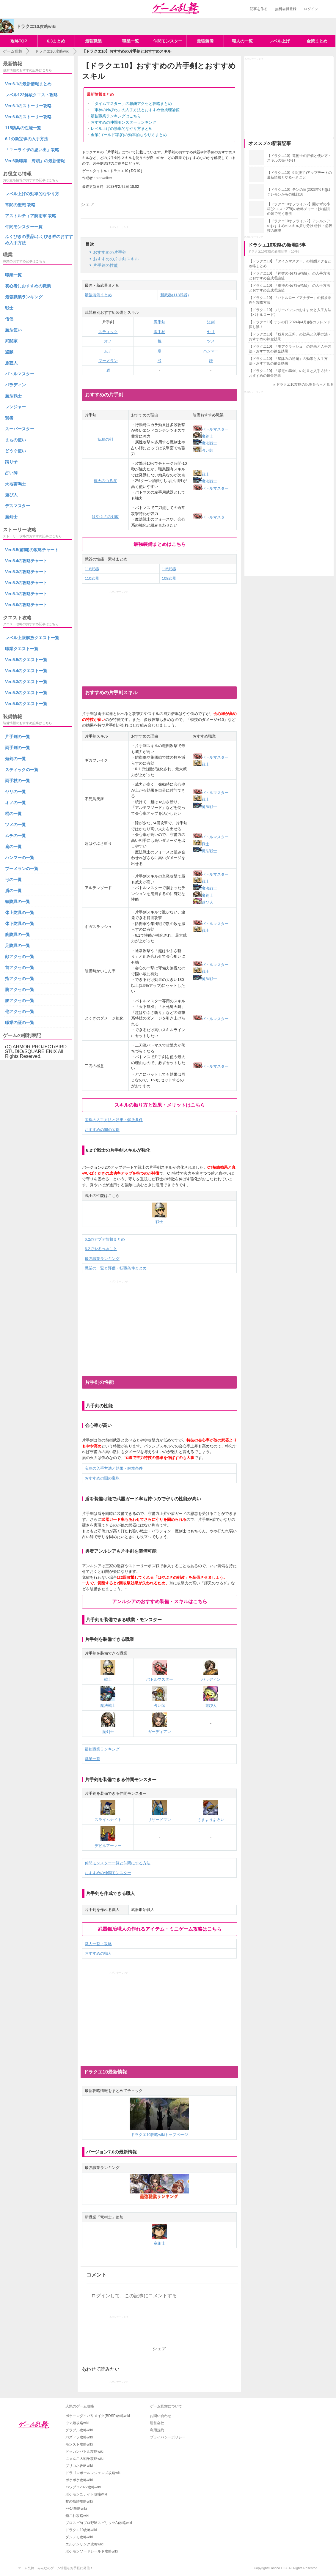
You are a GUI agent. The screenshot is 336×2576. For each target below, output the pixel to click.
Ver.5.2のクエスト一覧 (26, 692)
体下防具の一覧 (19, 923)
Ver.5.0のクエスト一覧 (26, 703)
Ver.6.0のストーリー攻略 (28, 116)
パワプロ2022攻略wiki (83, 2487)
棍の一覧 (13, 813)
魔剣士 (203, 436)
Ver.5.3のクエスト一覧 (26, 681)
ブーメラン (108, 360)
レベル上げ (279, 41)
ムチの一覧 (15, 835)
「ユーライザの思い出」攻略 (32, 149)
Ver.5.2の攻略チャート (26, 582)
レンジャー (15, 406)
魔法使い (13, 329)
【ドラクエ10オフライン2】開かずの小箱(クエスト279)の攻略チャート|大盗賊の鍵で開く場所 (298, 209)
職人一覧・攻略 (98, 1944)
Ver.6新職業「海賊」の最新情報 (35, 160)
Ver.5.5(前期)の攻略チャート (32, 549)
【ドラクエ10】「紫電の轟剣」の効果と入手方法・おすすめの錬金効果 (290, 373)
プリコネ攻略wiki (79, 2466)
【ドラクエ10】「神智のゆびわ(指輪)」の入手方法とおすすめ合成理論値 (289, 275)
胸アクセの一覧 (19, 989)
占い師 (203, 450)
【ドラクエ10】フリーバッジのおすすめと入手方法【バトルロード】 (290, 312)
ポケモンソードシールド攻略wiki (91, 2551)
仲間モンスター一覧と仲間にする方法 (117, 1863)
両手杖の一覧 (17, 780)
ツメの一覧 (15, 824)
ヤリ (211, 332)
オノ (108, 341)
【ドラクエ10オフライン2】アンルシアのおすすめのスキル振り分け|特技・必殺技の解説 (299, 226)
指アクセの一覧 (19, 978)
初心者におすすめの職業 (28, 285)
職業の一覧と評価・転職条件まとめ (116, 1268)
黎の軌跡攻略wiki (79, 2501)
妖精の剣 (105, 439)
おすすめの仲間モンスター (108, 1873)
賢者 (9, 417)
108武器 (169, 578)
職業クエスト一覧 (21, 648)
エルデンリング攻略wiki (84, 2544)
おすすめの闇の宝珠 (102, 1129)
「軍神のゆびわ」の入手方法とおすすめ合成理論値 (135, 110)
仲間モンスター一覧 (24, 226)
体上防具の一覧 (19, 912)
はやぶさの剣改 (105, 516)
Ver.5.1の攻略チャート (26, 593)
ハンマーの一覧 (19, 857)
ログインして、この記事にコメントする (134, 2295)
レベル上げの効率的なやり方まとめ (122, 128)
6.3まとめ (56, 41)
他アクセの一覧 (19, 1011)
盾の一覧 (13, 890)
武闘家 (11, 340)
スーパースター (19, 428)
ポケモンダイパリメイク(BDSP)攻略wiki (97, 2416)
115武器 (169, 569)
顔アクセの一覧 (19, 956)
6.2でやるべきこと (101, 1249)
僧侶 (9, 318)
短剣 (211, 322)
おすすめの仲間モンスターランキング (123, 122)
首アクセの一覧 (19, 967)
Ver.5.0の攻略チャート (26, 604)
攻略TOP (18, 41)
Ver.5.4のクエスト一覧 (26, 670)
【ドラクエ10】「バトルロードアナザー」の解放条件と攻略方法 (290, 300)
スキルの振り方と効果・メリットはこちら (159, 1104)
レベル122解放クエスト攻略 (31, 94)
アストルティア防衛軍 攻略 (30, 215)
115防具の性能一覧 (23, 127)
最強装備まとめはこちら (160, 544)
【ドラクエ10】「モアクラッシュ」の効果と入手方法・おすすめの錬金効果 (290, 348)
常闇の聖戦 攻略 (20, 204)
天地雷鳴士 (15, 483)
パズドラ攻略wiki (79, 2437)
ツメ (211, 341)
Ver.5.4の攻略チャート (26, 560)
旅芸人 (11, 362)
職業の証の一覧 (19, 1022)
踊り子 (11, 461)
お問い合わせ (160, 2416)
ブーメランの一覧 (21, 868)
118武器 (92, 569)
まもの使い (15, 439)
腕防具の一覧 (17, 934)
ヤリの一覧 (15, 791)
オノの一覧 (15, 802)
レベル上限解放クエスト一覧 (32, 637)
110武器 (92, 578)
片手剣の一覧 (17, 736)
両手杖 (159, 332)
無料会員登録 (285, 9)
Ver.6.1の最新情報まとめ (28, 83)
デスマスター (17, 505)
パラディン (15, 384)
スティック (108, 332)
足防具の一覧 (17, 945)
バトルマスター (211, 429)
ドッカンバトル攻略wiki (84, 2451)
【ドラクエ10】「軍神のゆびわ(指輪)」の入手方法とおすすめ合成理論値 (289, 287)
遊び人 (203, 902)
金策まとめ (317, 41)
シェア (88, 204)
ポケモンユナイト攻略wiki (86, 2494)
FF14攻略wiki (76, 2508)
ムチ (108, 351)
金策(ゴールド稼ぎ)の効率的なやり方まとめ (129, 135)
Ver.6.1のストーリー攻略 (28, 105)
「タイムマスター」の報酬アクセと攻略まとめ (131, 103)
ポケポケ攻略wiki (79, 2480)
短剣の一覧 (15, 758)
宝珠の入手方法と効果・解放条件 (114, 1120)
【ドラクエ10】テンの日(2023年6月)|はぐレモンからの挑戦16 (299, 192)
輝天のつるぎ (105, 480)
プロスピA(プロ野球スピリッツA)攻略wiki (98, 2523)
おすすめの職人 (98, 1953)
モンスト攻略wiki (79, 2444)
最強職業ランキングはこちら (116, 116)
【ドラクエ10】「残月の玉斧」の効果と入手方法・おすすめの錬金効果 (290, 336)
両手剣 (159, 322)
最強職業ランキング (102, 1258)
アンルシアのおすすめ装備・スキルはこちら (159, 1601)
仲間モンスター (167, 41)
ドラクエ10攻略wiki (81, 2530)
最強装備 (205, 41)
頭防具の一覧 (17, 901)
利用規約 (157, 2430)
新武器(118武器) (174, 295)
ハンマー (211, 351)
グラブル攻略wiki (79, 2430)
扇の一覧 (13, 846)
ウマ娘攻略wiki (77, 2423)
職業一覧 (130, 41)
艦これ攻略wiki (77, 2516)
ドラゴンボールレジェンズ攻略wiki (93, 2473)
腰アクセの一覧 (19, 1000)
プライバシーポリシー (168, 2437)
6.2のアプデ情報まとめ (105, 1239)
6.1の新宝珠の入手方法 (26, 138)
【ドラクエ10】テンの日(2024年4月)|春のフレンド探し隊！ (289, 324)
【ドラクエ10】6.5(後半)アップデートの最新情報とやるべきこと (299, 175)
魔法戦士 (205, 443)
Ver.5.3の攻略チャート (26, 571)
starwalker (104, 178)
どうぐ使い (15, 450)
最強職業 (93, 41)
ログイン (311, 9)
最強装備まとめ (98, 295)
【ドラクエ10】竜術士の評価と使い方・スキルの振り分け (299, 158)
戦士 (201, 474)
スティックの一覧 (21, 769)
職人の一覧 (242, 41)
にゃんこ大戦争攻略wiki (84, 2459)
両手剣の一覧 (17, 747)
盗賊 (9, 351)
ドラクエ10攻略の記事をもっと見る (305, 384)
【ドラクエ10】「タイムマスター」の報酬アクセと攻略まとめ (290, 263)
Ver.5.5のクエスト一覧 (26, 659)
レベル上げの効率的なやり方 (32, 193)
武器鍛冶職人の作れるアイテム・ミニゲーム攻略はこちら (160, 1928)
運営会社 (157, 2423)
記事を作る (259, 9)
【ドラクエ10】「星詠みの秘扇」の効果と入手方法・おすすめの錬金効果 (288, 361)
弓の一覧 (13, 879)
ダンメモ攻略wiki (79, 2537)
